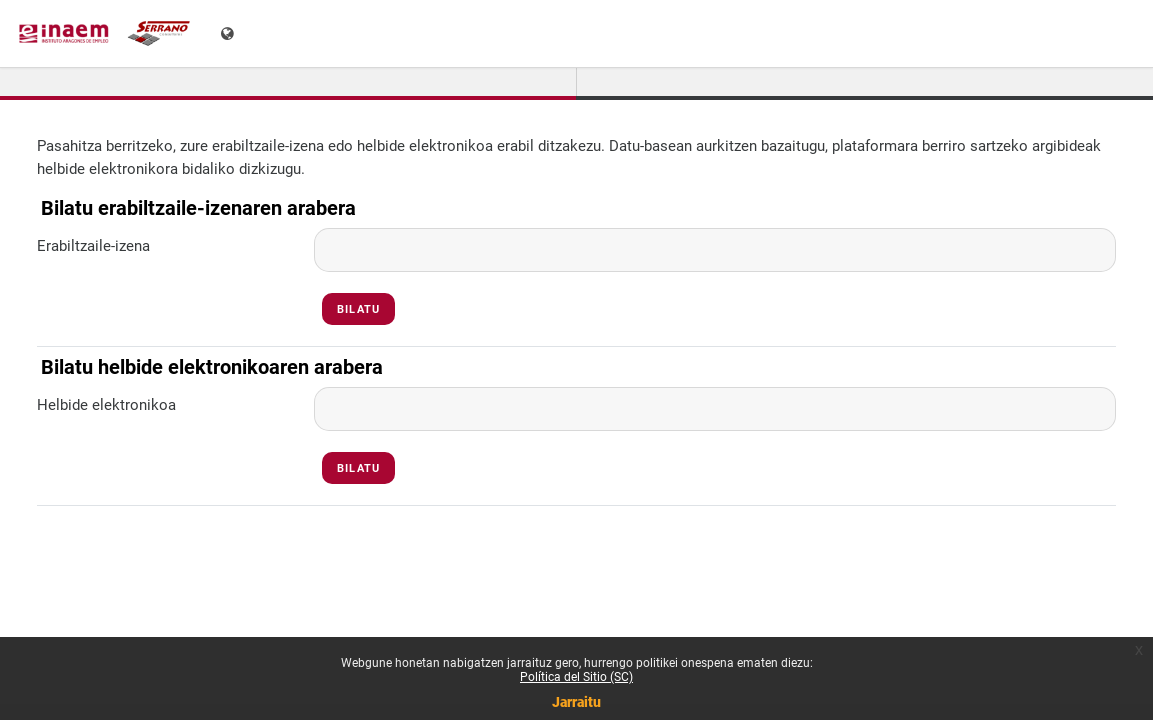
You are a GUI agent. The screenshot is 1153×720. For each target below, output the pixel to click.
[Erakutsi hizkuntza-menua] (229, 33)
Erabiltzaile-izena (93, 246)
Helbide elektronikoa (106, 405)
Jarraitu (576, 702)
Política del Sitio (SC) (576, 677)
